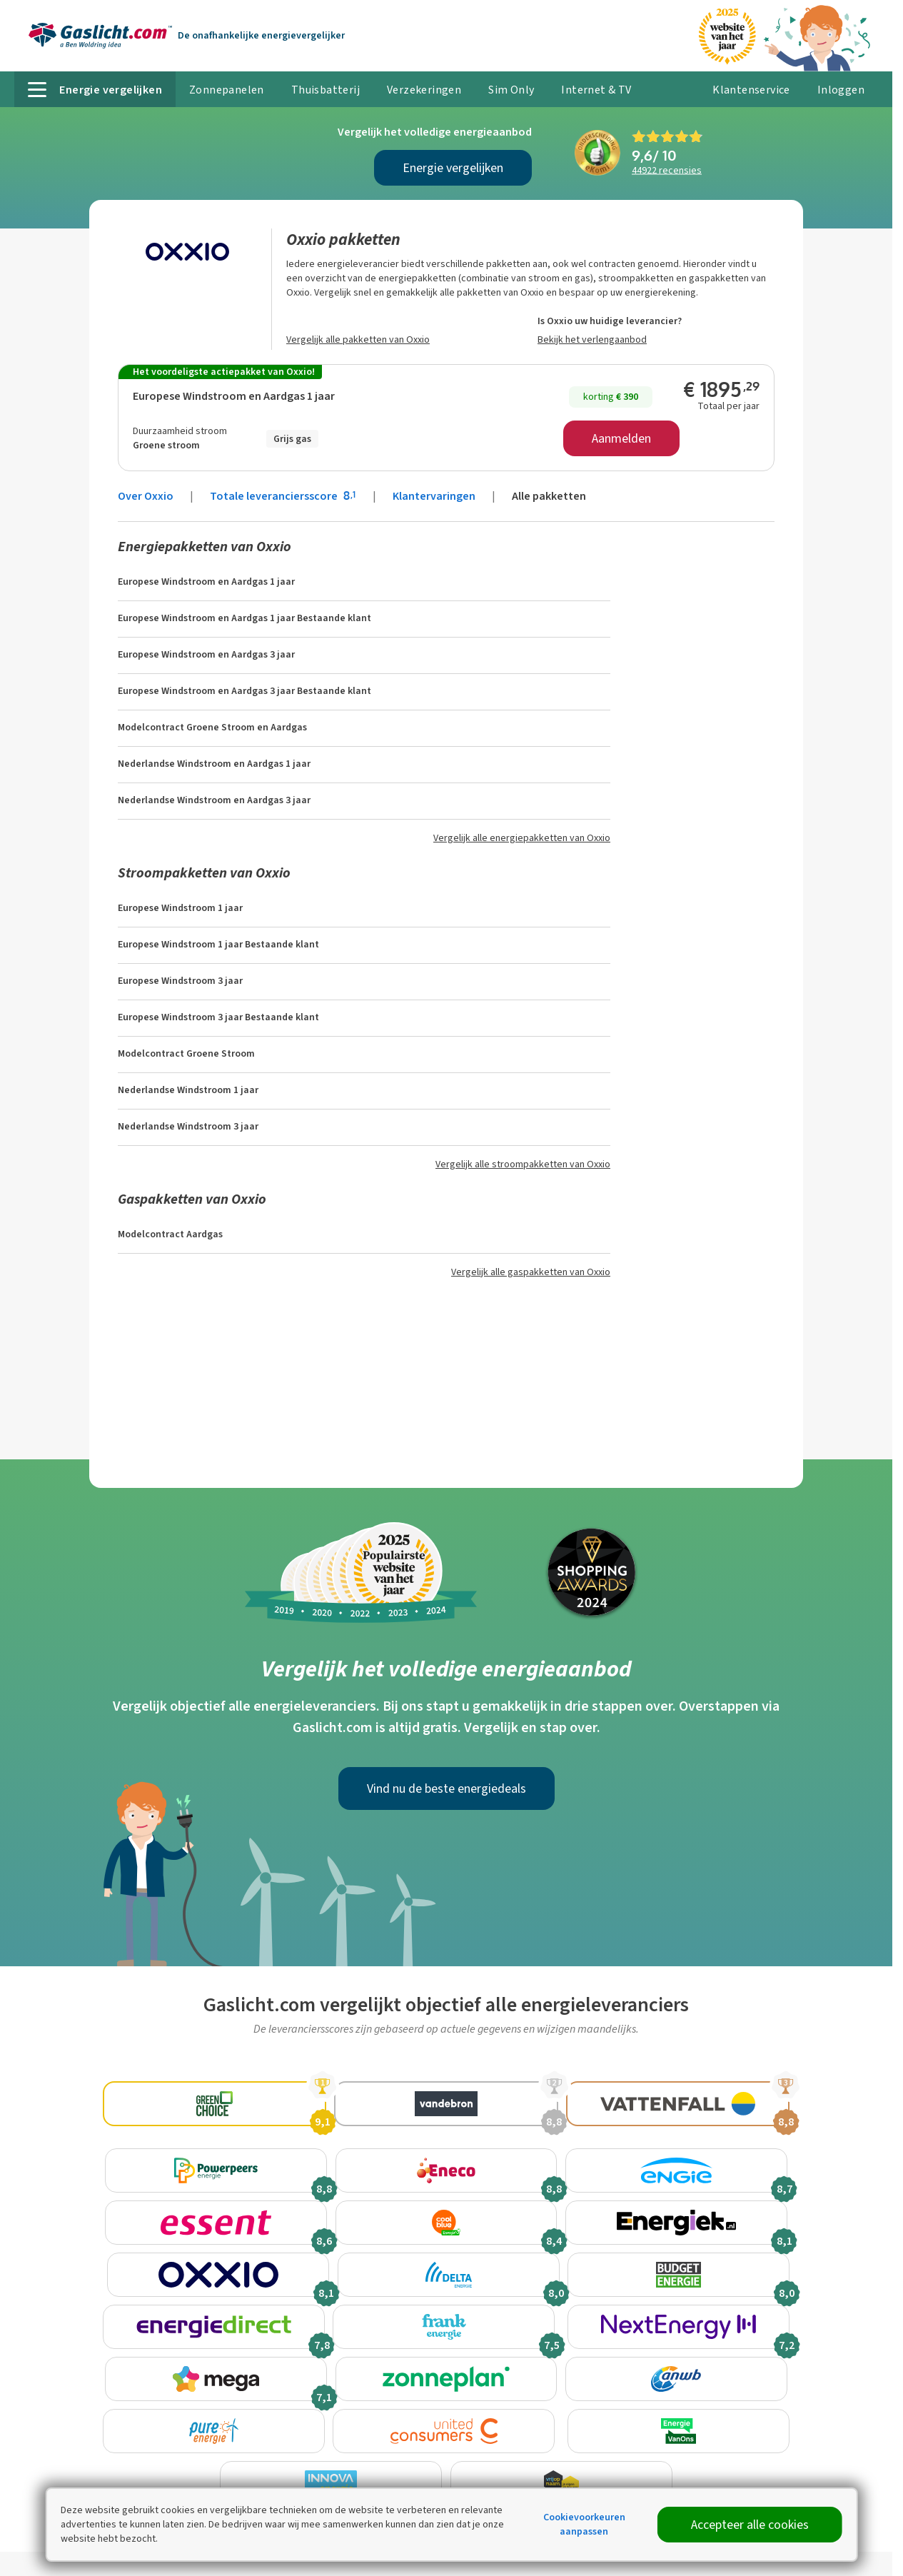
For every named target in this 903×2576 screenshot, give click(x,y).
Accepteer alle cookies (750, 2524)
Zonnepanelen (226, 89)
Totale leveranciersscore (284, 495)
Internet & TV (596, 89)
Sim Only (511, 89)
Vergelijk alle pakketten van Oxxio (358, 339)
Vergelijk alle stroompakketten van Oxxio (522, 1164)
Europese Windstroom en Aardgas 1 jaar (234, 395)
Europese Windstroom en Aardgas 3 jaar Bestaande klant (244, 691)
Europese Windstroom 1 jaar (180, 908)
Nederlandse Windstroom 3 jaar (188, 1126)
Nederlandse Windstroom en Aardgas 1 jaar (214, 763)
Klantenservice (751, 89)
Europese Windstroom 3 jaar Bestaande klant (218, 1017)
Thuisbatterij (325, 89)
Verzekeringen (424, 89)
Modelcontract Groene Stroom (186, 1053)
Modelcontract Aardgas (170, 1234)
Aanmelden (621, 438)
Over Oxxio (145, 495)
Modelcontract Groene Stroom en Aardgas (212, 727)
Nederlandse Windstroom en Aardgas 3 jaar (214, 800)
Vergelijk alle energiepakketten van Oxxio (521, 838)
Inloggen (840, 89)
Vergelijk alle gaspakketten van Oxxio (530, 1272)
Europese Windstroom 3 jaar (180, 980)
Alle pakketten (549, 495)
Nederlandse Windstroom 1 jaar (188, 1090)
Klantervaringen (434, 495)
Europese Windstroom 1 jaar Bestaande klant (218, 944)
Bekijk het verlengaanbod (592, 339)
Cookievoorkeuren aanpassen (584, 2524)
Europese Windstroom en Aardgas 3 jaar (206, 654)
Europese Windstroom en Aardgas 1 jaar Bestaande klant (244, 618)
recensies (667, 170)
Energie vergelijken (453, 167)
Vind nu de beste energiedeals (446, 1788)
